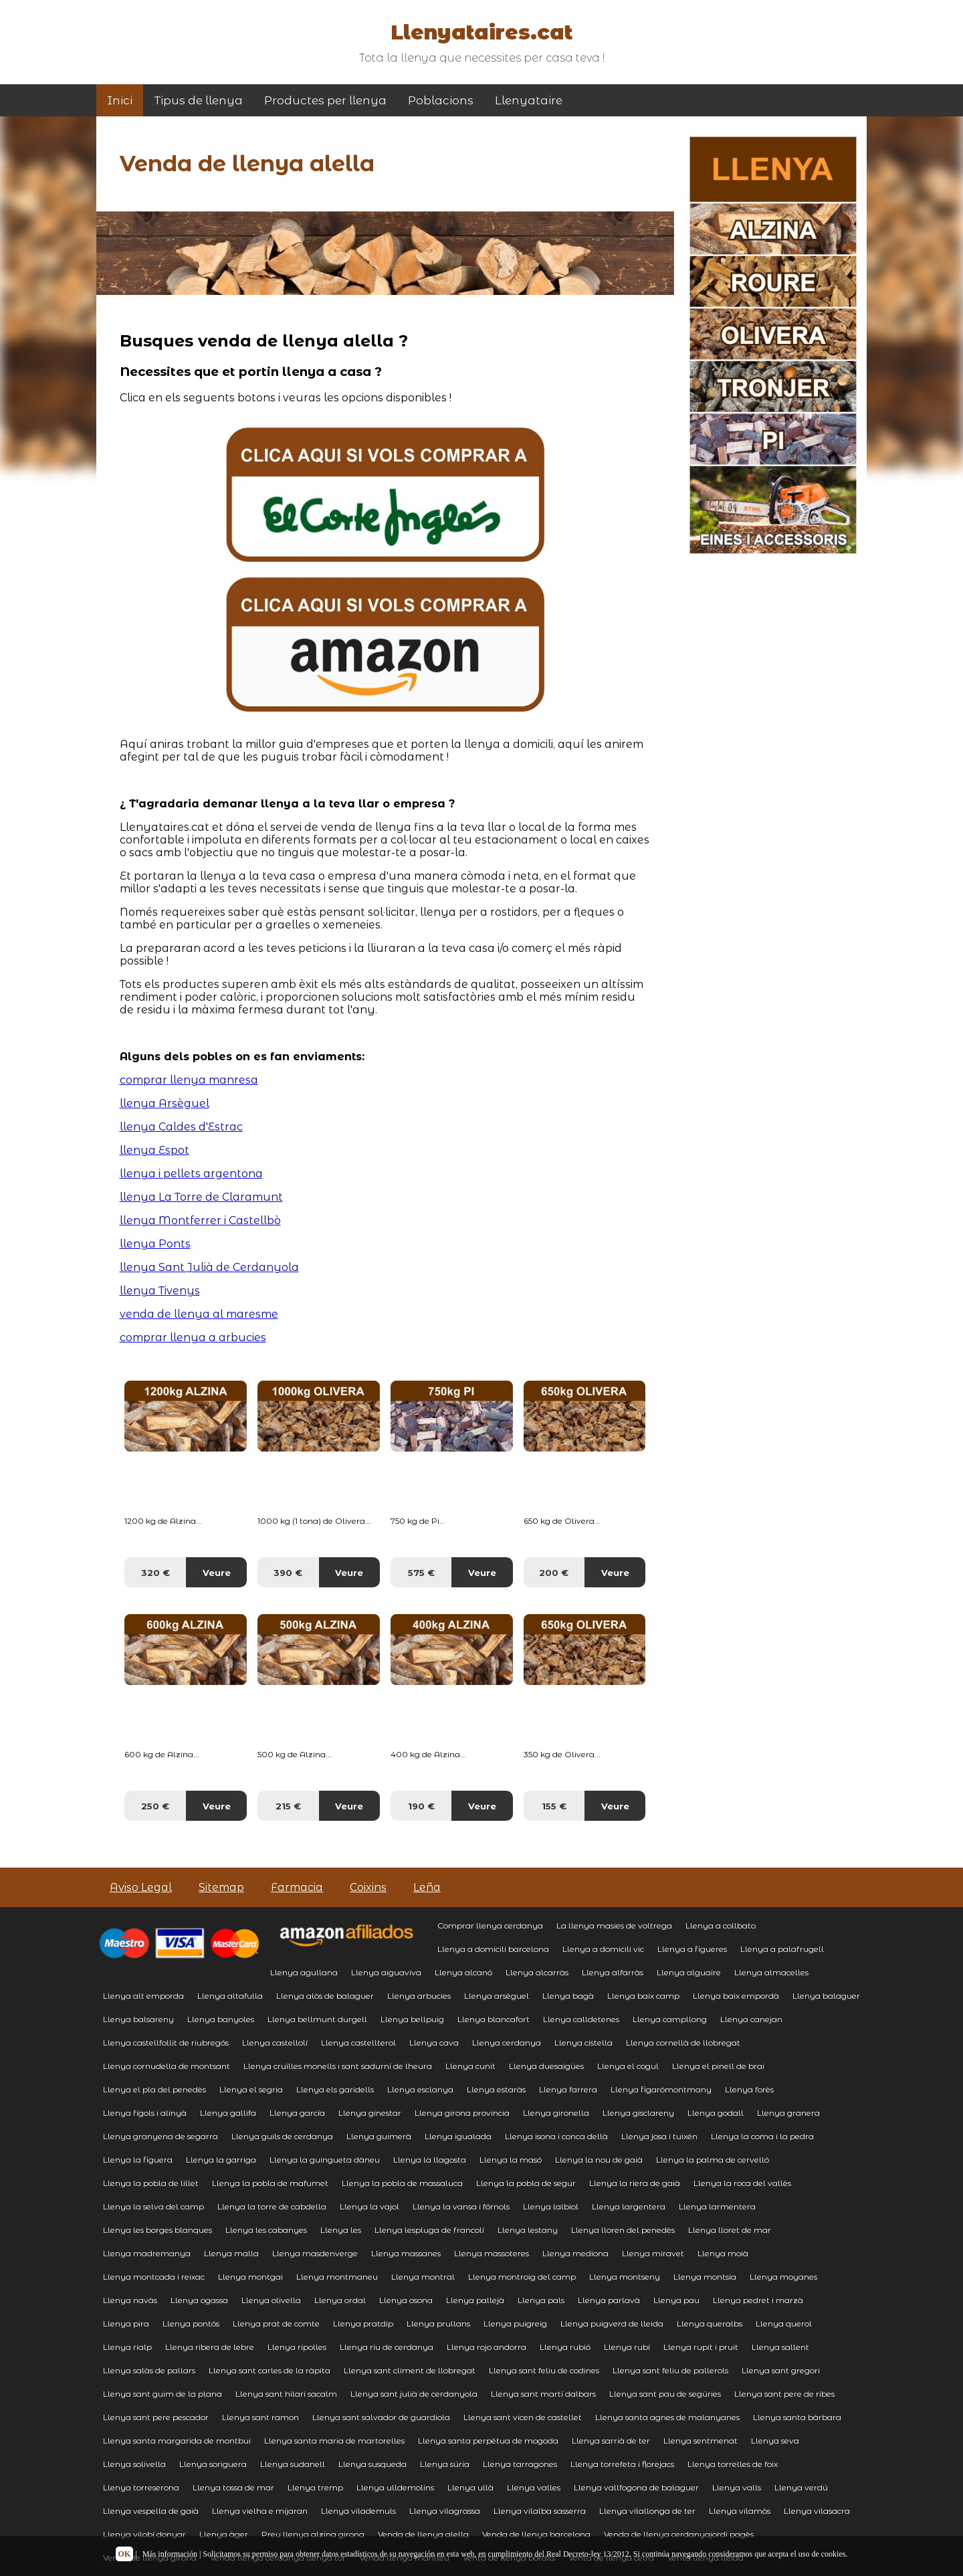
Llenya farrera (568, 2089)
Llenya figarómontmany (661, 2089)
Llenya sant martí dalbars (543, 2394)
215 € (288, 1806)
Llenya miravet (653, 2253)
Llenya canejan (751, 2019)
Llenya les (340, 2230)
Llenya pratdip (363, 2323)
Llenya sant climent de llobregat (409, 2370)
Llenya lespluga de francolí (429, 2230)
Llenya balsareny (138, 2019)
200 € (553, 1572)
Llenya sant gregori (781, 2370)
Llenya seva (775, 2441)
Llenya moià (723, 2253)
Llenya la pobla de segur (526, 2183)
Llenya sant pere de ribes (784, 2394)
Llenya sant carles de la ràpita (269, 2370)
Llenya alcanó (463, 1972)
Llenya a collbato (720, 1925)
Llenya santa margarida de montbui (177, 2441)
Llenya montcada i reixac (154, 2277)
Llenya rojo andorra (486, 2347)
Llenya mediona (575, 2253)
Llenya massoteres (491, 2253)
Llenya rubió (565, 2347)
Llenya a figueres (692, 1949)
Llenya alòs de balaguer (325, 1996)
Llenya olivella (271, 2300)
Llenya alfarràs (612, 1972)
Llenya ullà (470, 2487)
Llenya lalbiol (550, 2206)
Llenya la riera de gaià (634, 2183)
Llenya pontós (191, 2323)
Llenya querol (784, 2323)
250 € (155, 1806)
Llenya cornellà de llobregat (683, 2043)
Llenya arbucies (419, 1996)
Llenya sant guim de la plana (162, 2394)
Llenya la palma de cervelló (712, 2160)
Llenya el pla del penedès (154, 2089)
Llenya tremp (315, 2487)
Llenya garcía (297, 2113)
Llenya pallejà (475, 2300)
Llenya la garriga (221, 2160)
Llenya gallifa (228, 2113)
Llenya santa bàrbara (797, 2417)
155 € (554, 1806)
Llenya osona (406, 2300)
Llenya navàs (130, 2300)
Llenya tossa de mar (233, 2487)
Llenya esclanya (420, 2089)
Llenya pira (126, 2323)
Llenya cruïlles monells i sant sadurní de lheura (337, 2066)
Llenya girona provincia (462, 2113)
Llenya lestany (528, 2230)
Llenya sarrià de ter (611, 2441)
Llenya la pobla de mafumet (270, 2183)
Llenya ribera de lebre (209, 2347)
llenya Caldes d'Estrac (181, 1126)
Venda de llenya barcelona (536, 2534)
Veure (217, 1572)
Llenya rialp (127, 2347)
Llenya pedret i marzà (758, 2300)
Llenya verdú (801, 2487)
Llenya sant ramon (260, 2417)
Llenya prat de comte (276, 2323)
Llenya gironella (556, 2113)
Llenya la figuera (138, 2160)
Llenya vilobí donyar (144, 2534)
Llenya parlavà (609, 2300)
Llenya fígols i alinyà (145, 2113)
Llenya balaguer (826, 1996)
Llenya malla (231, 2253)
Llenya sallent (780, 2347)
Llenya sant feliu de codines (544, 2370)
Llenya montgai (250, 2277)
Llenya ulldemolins (395, 2487)
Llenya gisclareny (638, 2113)
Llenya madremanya (147, 2253)
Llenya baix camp (643, 1996)
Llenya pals (541, 2300)
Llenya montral (423, 2277)
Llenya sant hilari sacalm (286, 2394)
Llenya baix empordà (736, 1996)
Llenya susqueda (372, 2464)
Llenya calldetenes (581, 2019)
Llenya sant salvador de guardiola (381, 2417)
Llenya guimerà (378, 2136)
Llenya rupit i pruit (700, 2347)
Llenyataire (528, 100)
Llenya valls (736, 2487)
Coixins (368, 1887)
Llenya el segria (251, 2089)
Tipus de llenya (198, 100)
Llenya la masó (510, 2160)
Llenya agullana (304, 1972)
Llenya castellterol (358, 2043)
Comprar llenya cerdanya (490, 1925)
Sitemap (221, 1887)
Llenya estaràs (496, 2089)
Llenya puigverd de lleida (611, 2323)
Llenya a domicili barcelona (493, 1949)
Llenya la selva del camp (153, 2206)
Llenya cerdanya (506, 2043)
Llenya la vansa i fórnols (461, 2206)
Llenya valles (533, 2487)
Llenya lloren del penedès (623, 2230)
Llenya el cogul (628, 2066)
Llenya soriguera (213, 2464)
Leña (427, 1887)
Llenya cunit (470, 2066)
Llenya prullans (438, 2323)
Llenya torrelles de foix (732, 2464)
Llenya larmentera (717, 2206)
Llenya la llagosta (429, 2160)
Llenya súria (444, 2464)
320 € (155, 1572)
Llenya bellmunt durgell (317, 2019)
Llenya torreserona (141, 2487)
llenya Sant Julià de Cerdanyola (209, 1267)
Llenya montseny (624, 2277)
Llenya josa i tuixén (659, 2136)
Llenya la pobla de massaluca (402, 2183)
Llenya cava (434, 2043)
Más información (169, 2554)
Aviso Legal (141, 1887)
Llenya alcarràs (537, 1972)
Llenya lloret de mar (729, 2230)
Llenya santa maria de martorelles (334, 2441)
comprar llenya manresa (189, 1080)
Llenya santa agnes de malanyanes (667, 2417)
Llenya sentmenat (700, 2441)
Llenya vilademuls (358, 2511)
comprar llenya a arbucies (193, 1337)
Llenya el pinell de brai (718, 2066)
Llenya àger (223, 2534)
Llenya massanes (406, 2253)
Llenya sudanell (292, 2464)
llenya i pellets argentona (191, 1173)
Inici (119, 100)
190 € (421, 1806)
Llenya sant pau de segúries (665, 2394)
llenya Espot (154, 1150)
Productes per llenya (325, 100)
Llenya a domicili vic (603, 1949)
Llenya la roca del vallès (742, 2183)
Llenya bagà (568, 1996)
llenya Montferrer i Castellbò (200, 1220)
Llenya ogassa (199, 2300)
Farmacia (297, 1887)
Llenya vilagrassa (444, 2511)
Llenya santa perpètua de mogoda (488, 2441)
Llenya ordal (340, 2300)
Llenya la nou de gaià (599, 2160)
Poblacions (440, 100)
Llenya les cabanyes (266, 2230)
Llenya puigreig (515, 2323)
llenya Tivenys (160, 1290)
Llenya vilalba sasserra (540, 2511)
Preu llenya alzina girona (312, 2534)
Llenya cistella (583, 2043)
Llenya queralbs (709, 2323)
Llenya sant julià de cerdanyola (413, 2394)
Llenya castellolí (275, 2043)
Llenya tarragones (520, 2464)
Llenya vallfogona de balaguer (636, 2487)
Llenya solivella (134, 2464)
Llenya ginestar (369, 2113)
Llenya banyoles (220, 2019)
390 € (288, 1572)
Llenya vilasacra (817, 2511)
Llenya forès (749, 2089)
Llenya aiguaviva (386, 1972)
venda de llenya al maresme (199, 1314)
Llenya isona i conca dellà (556, 2136)
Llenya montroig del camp (522, 2277)
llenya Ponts (155, 1243)
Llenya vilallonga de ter (647, 2511)
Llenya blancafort (493, 2019)
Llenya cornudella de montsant (166, 2066)
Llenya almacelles (771, 1972)
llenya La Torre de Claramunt (201, 1197)
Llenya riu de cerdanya (386, 2347)
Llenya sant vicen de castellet (522, 2417)
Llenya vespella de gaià (151, 2511)
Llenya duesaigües (546, 2066)
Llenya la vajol (369, 2206)
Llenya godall (715, 2113)
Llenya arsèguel (496, 1996)
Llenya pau (676, 2300)
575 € (421, 1572)
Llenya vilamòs (739, 2511)
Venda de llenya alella (423, 2534)
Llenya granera (788, 2113)
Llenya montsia (704, 2277)
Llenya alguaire (689, 1972)
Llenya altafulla (230, 1996)
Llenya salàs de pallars (149, 2370)
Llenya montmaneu (337, 2277)
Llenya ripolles (297, 2347)
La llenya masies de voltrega (614, 1925)
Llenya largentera (628, 2206)
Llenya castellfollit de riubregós (166, 2043)
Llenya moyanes (783, 2277)
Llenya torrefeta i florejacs (622, 2464)
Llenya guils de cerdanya (282, 2136)
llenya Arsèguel (164, 1103)
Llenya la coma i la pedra (762, 2136)
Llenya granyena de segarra (160, 2136)
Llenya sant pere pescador (156, 2417)
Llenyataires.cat (481, 32)
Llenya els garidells (335, 2089)
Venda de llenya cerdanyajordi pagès (679, 2534)
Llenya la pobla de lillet (151, 2183)
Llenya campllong (670, 2019)
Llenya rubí (627, 2347)
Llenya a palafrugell (782, 1949)
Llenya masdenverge (315, 2253)
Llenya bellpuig (412, 2019)
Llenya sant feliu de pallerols (670, 2370)
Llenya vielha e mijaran (260, 2511)
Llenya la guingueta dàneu (325, 2160)
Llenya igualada (458, 2136)
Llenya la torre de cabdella (271, 2206)
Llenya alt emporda (143, 1996)
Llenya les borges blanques (157, 2230)
